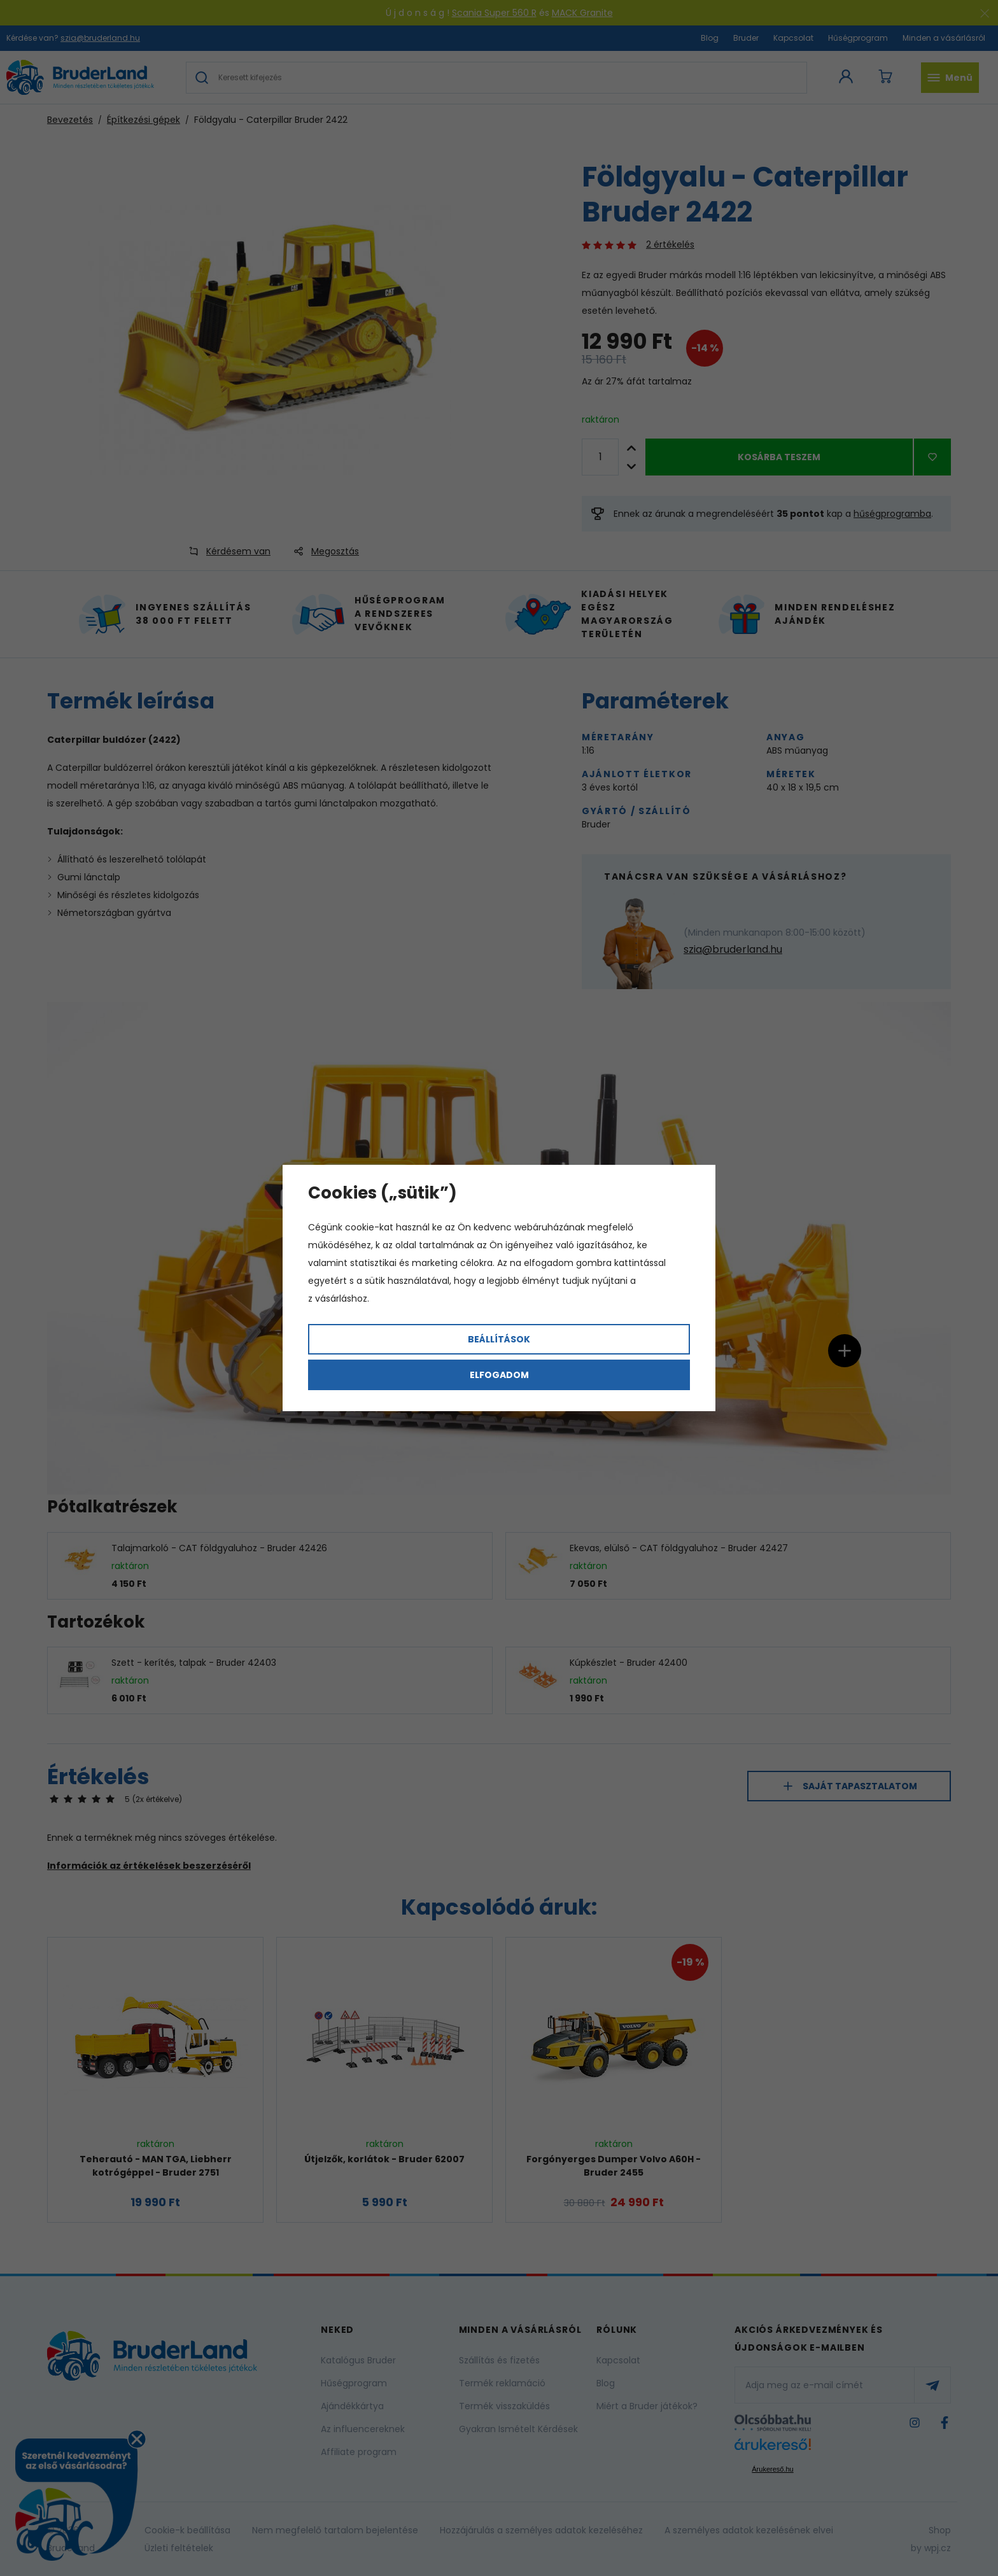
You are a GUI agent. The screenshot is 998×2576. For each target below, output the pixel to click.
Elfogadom (499, 1375)
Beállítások (499, 1339)
